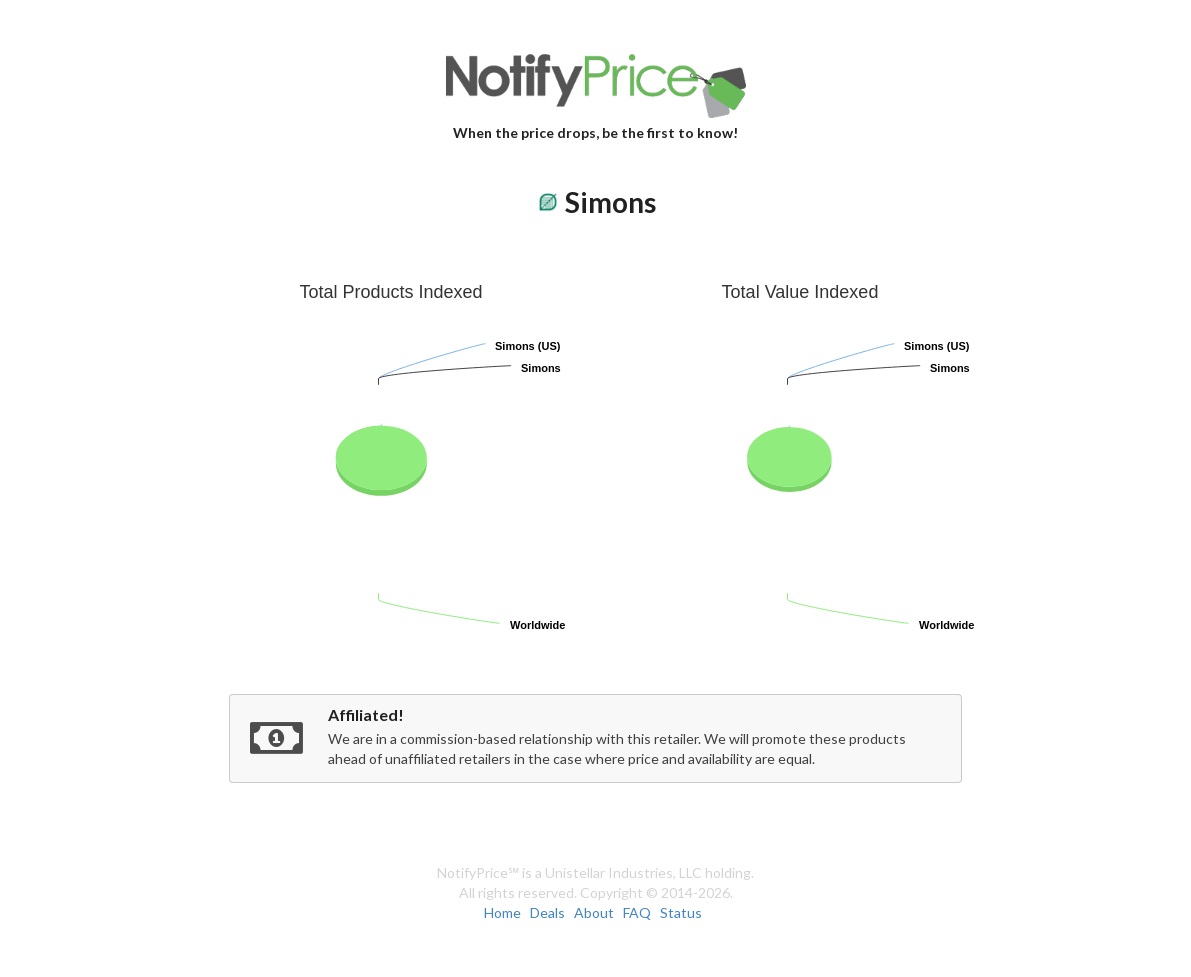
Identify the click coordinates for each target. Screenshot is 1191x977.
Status (681, 912)
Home (502, 912)
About (594, 912)
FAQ (637, 912)
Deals (547, 912)
